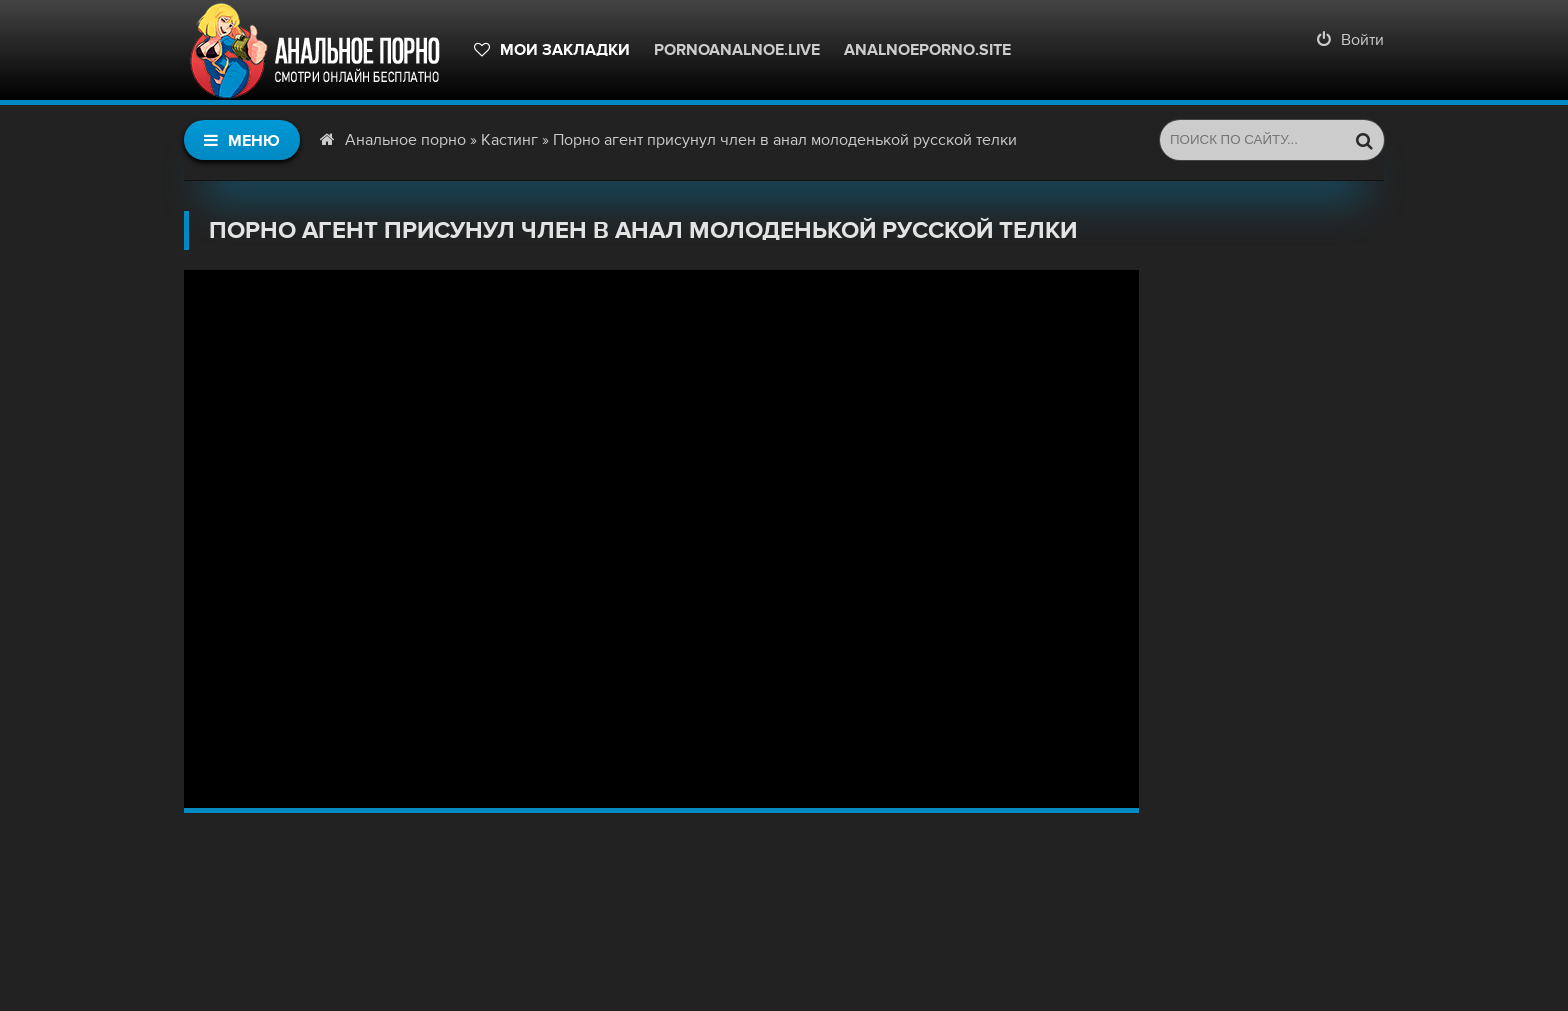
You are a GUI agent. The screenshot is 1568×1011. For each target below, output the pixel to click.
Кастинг (509, 140)
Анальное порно (405, 140)
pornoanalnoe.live (737, 50)
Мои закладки (552, 50)
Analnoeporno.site (927, 50)
